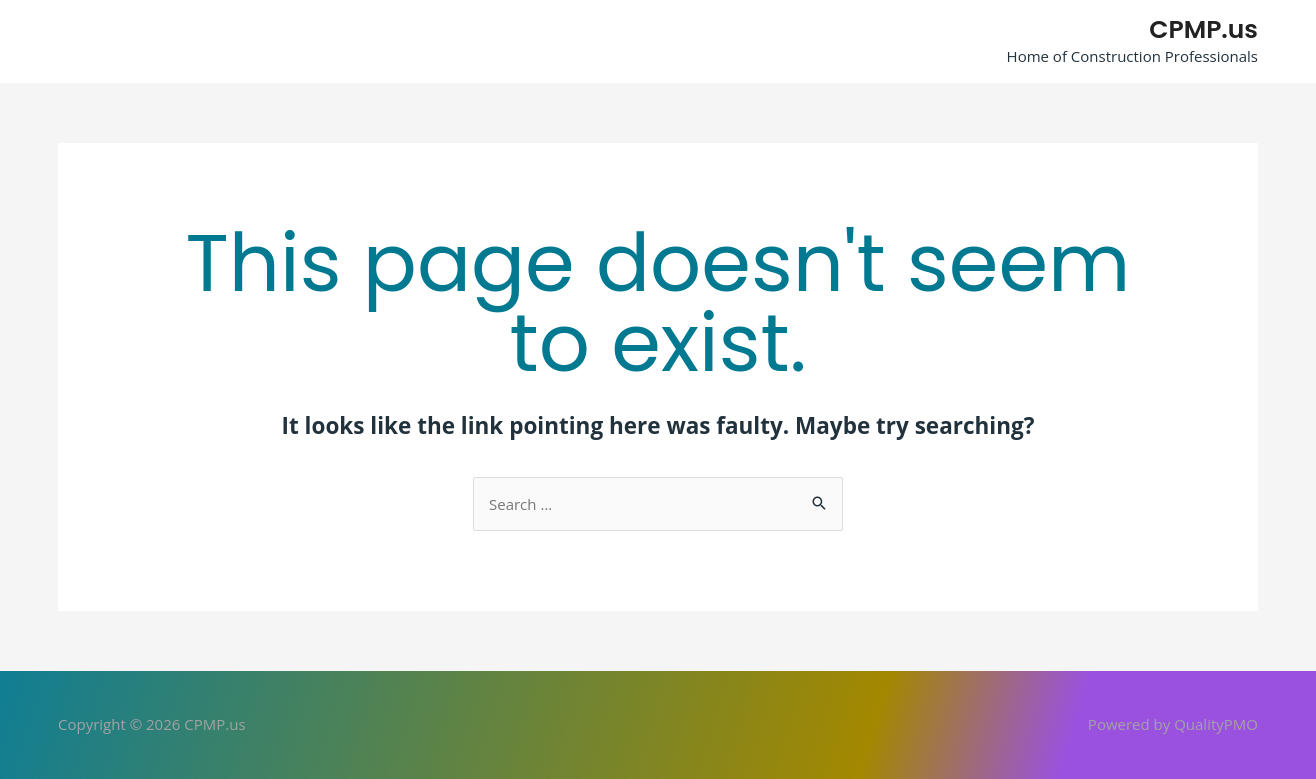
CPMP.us (1203, 29)
